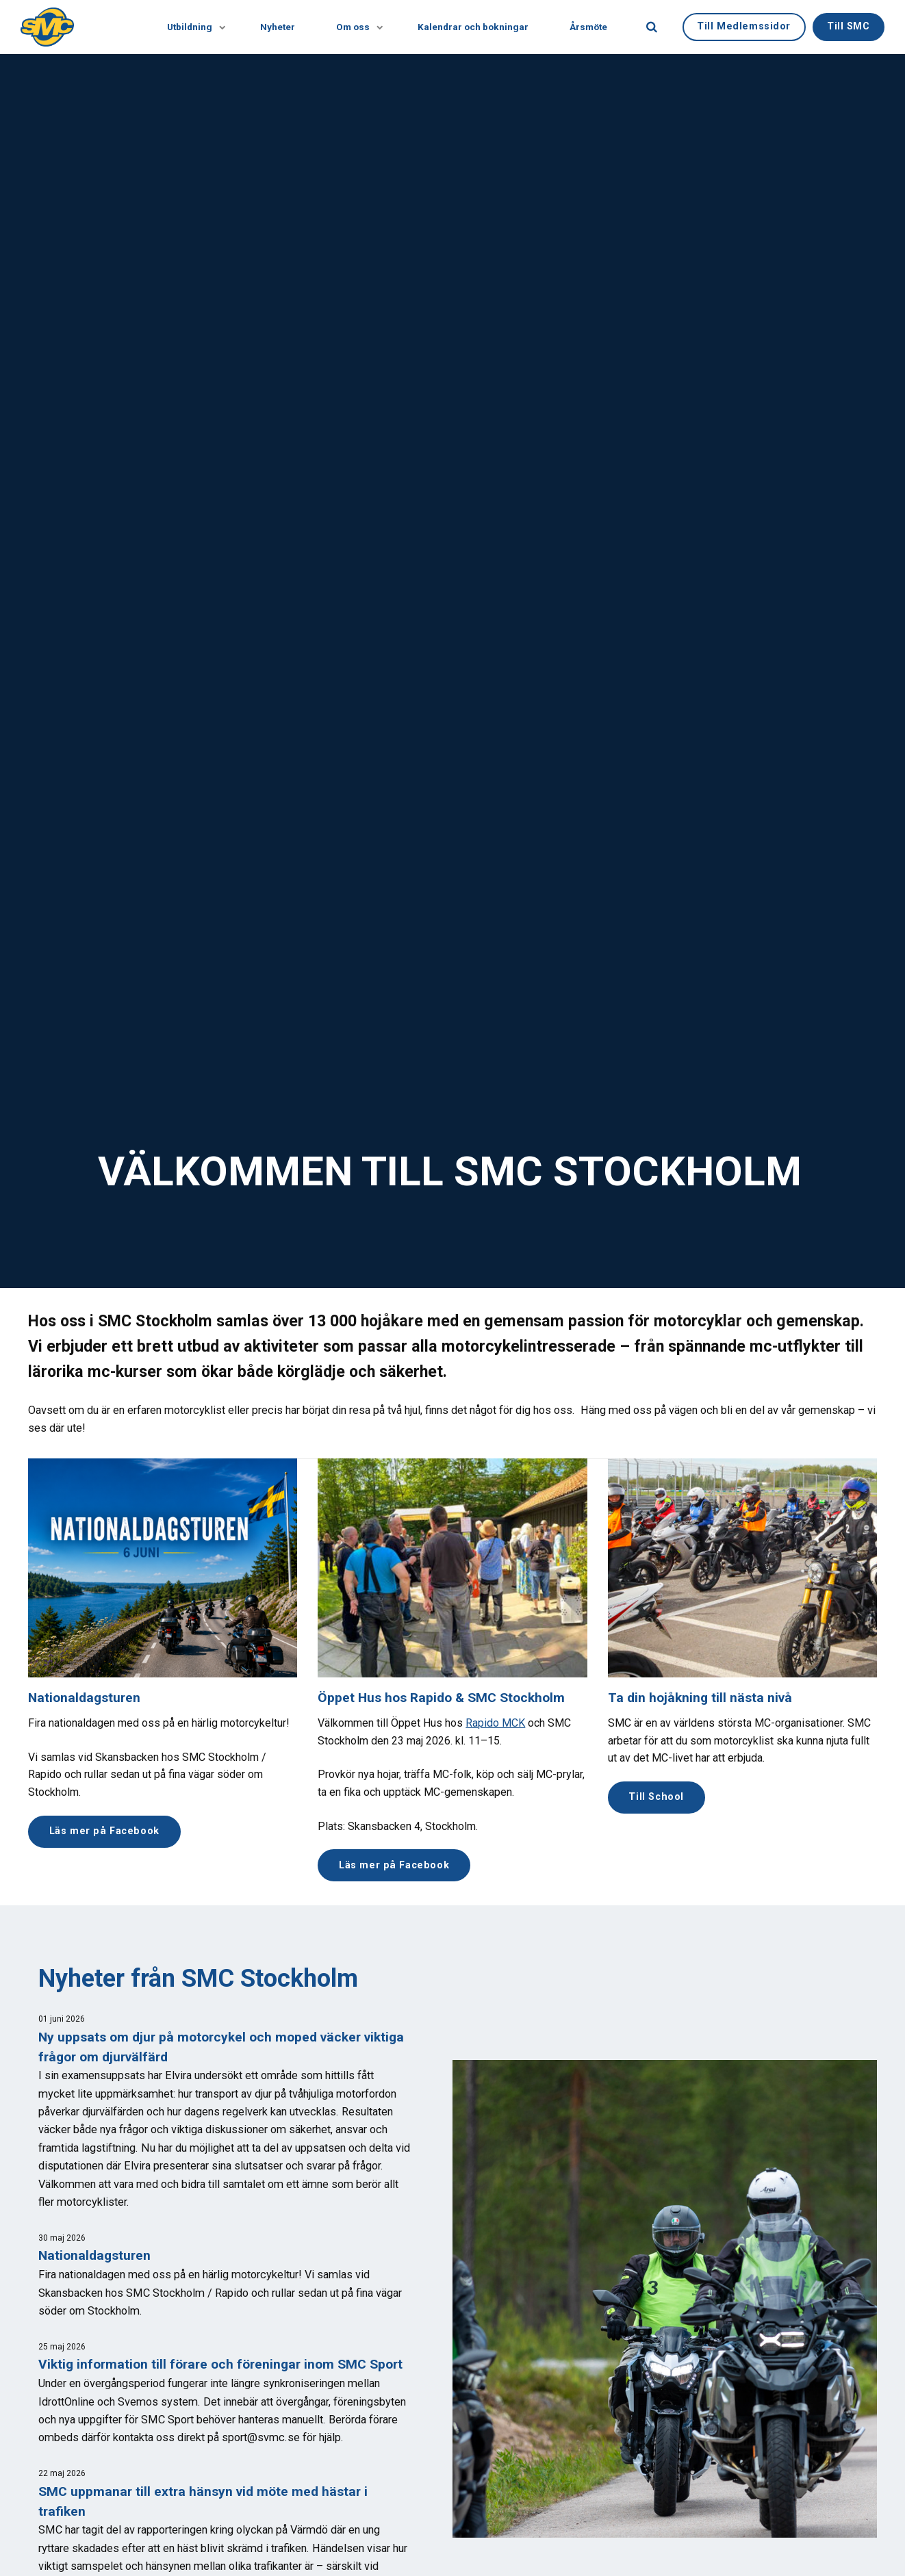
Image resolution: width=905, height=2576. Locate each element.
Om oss (356, 27)
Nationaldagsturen (84, 1697)
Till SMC (848, 26)
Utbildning (193, 27)
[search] (652, 27)
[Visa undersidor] (215, 27)
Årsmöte (588, 26)
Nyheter (277, 26)
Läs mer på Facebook (104, 1831)
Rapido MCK (495, 1722)
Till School (655, 1797)
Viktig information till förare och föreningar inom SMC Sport (220, 2364)
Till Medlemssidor (744, 26)
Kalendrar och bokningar (473, 26)
